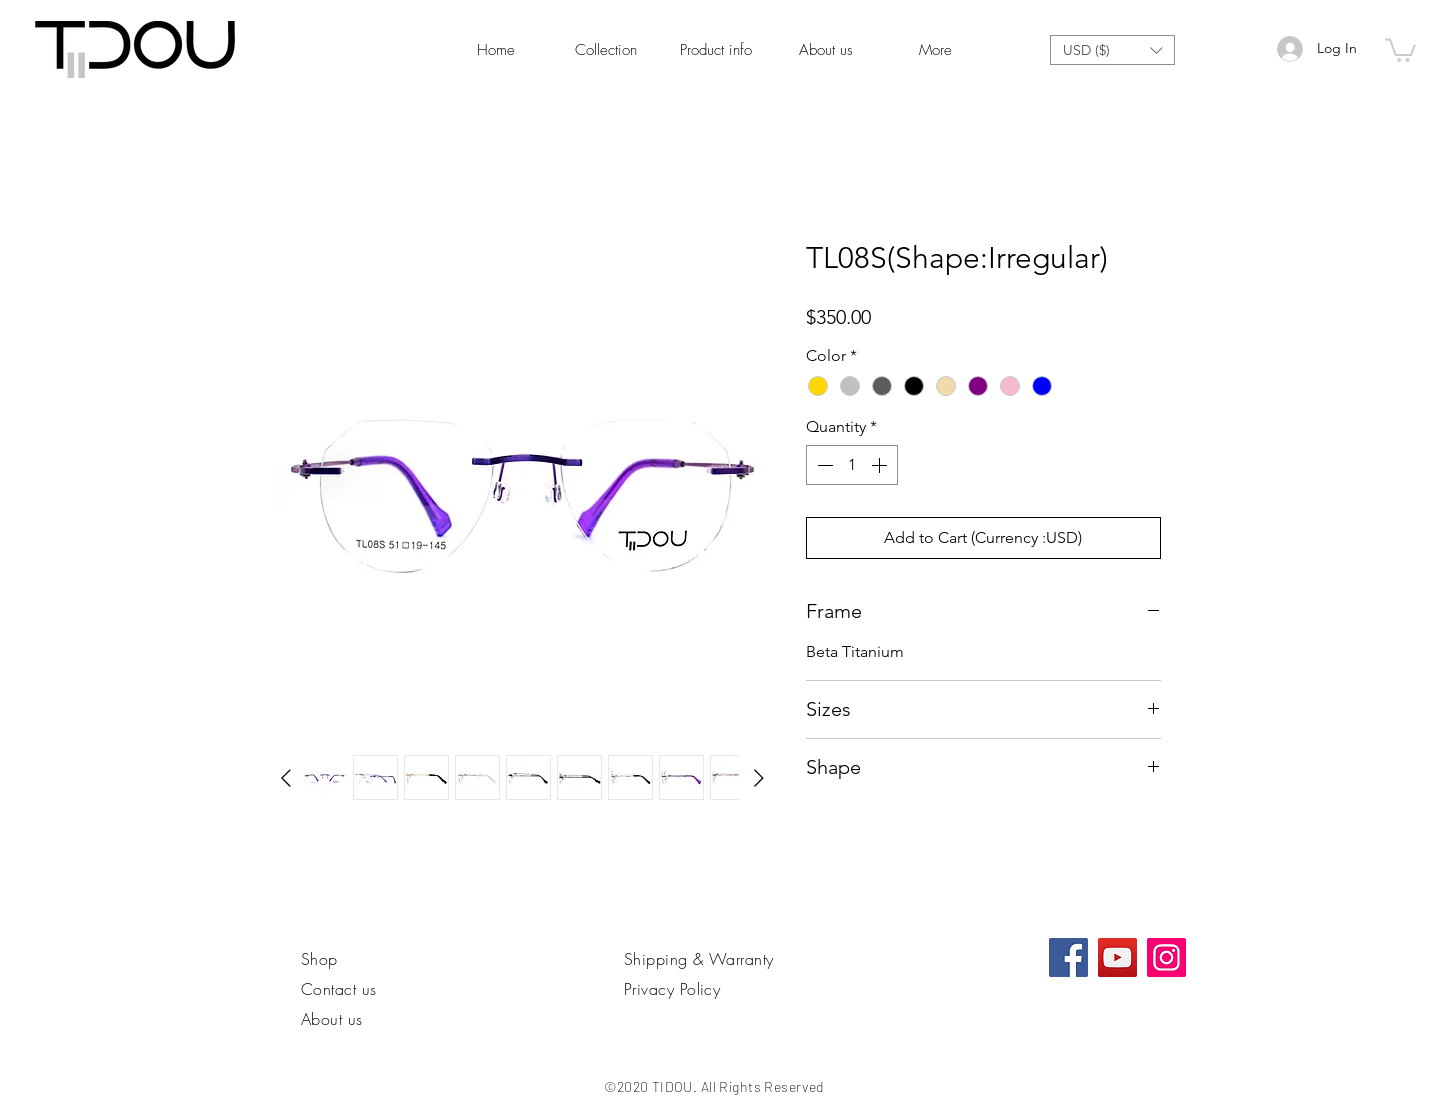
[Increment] (881, 465)
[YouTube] (1117, 957)
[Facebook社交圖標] (1068, 957)
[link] (1400, 49)
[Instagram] (1166, 957)
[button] (1112, 50)
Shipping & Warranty (699, 959)
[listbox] (1112, 50)
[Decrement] (823, 465)
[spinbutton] (852, 465)
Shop (319, 959)
